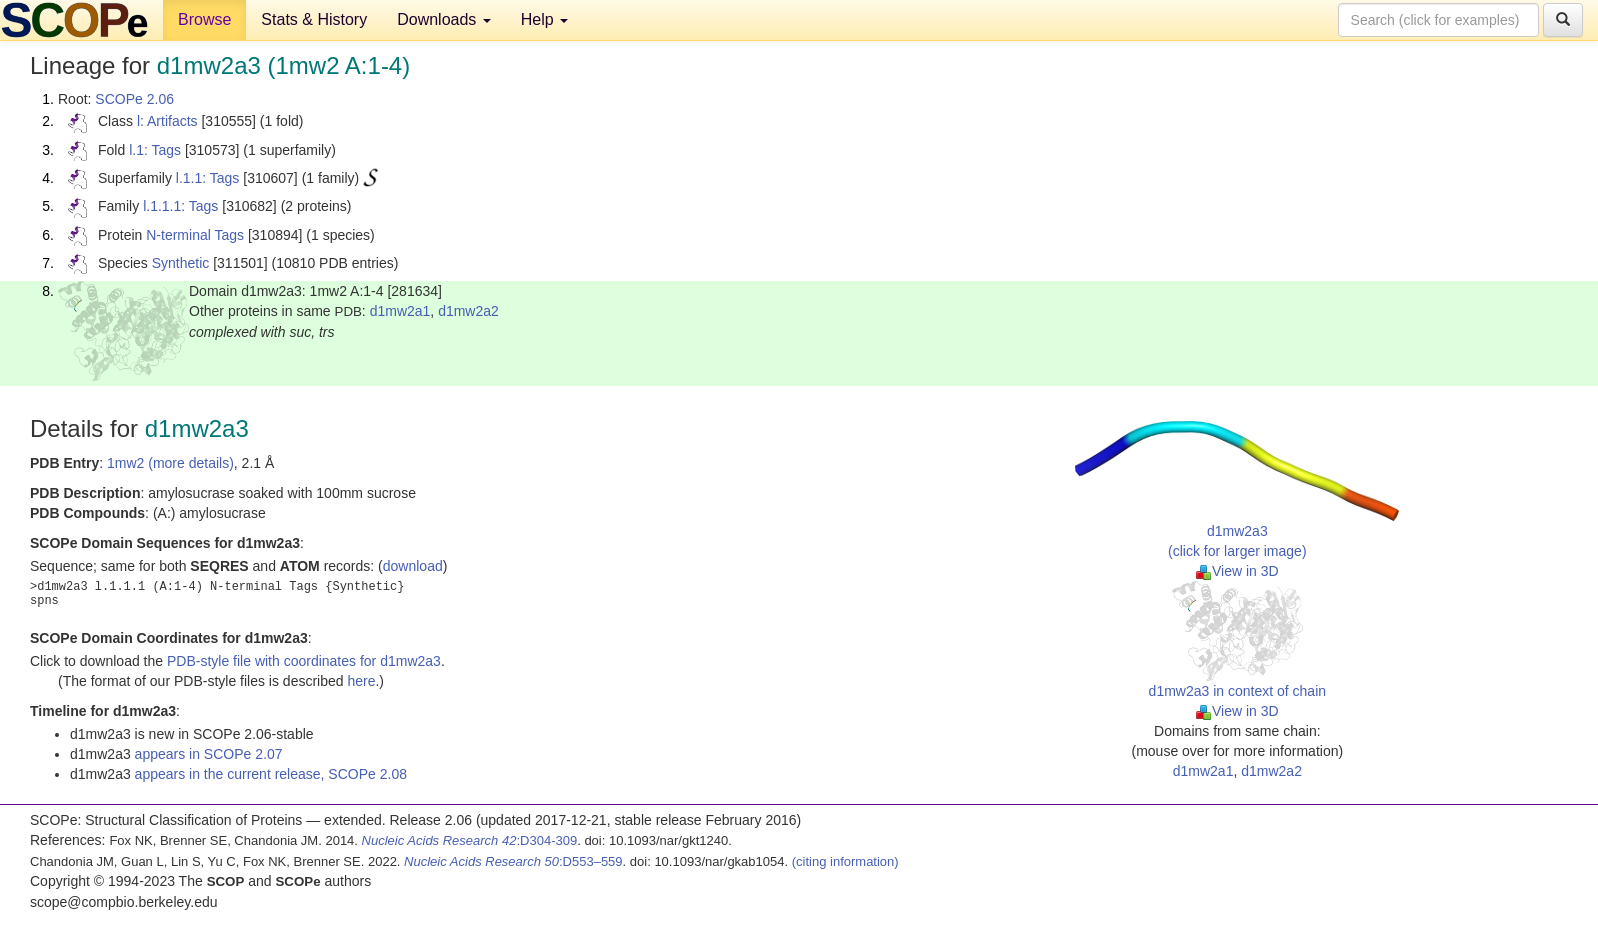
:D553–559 (513, 861)
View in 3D (1237, 571)
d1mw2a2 (468, 311)
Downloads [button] (444, 19)
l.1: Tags (155, 150)
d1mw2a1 (400, 311)
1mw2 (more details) (170, 463)
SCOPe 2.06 (134, 99)
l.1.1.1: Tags (180, 206)
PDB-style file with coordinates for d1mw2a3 (304, 661)
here (361, 681)
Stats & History (314, 19)
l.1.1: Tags (208, 178)
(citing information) (845, 861)
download (413, 566)
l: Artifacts (167, 121)
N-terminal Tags (195, 235)
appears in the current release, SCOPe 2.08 (271, 774)
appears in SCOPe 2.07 (209, 754)
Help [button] (544, 19)
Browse (204, 19)
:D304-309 (470, 840)
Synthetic (181, 263)
